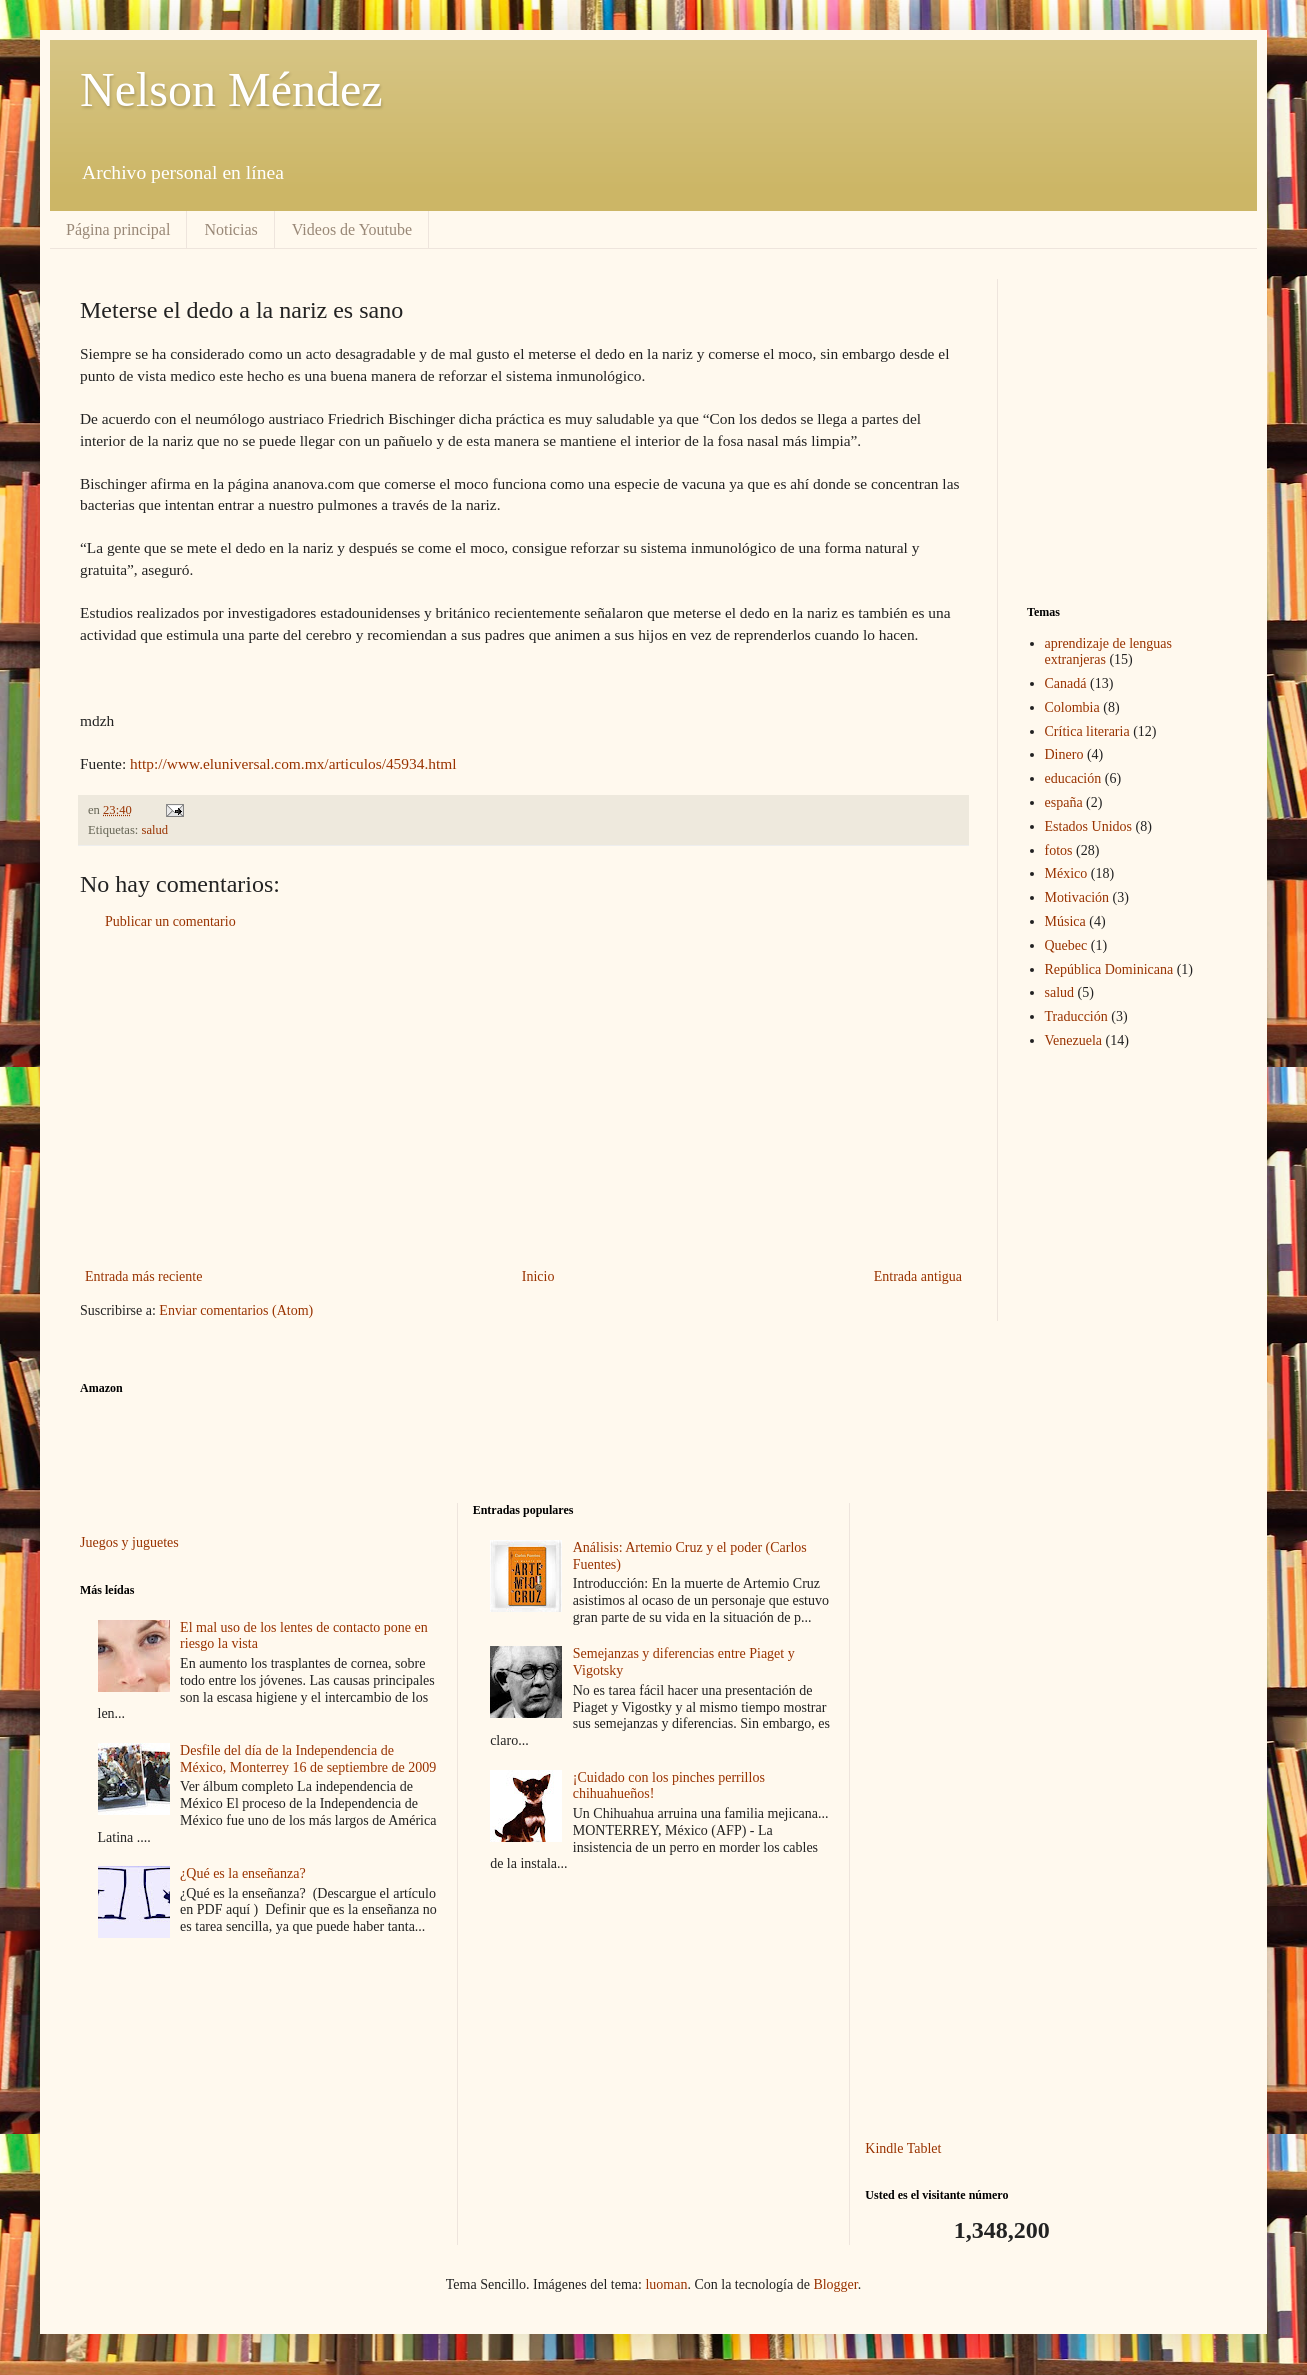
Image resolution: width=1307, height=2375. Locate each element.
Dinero (1064, 754)
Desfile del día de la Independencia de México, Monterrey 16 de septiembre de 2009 (308, 1759)
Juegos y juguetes (129, 1542)
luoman (666, 2284)
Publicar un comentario (170, 921)
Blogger (835, 2284)
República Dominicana (1109, 969)
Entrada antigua (918, 1276)
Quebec (1066, 945)
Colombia (1072, 707)
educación (1073, 778)
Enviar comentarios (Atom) (236, 1310)
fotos (1059, 850)
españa (1064, 802)
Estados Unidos (1089, 826)
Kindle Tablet (903, 2148)
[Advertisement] (523, 1099)
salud (155, 830)
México (1066, 873)
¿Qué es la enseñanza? (243, 1873)
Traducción (1076, 1016)
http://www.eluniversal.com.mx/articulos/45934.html (293, 763)
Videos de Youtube (352, 229)
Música (1065, 921)
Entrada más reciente (143, 1276)
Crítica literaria (1087, 731)
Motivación (1077, 897)
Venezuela (1074, 1040)
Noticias (230, 229)
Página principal (118, 229)
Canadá (1066, 683)
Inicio (538, 1276)
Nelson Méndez (231, 89)
